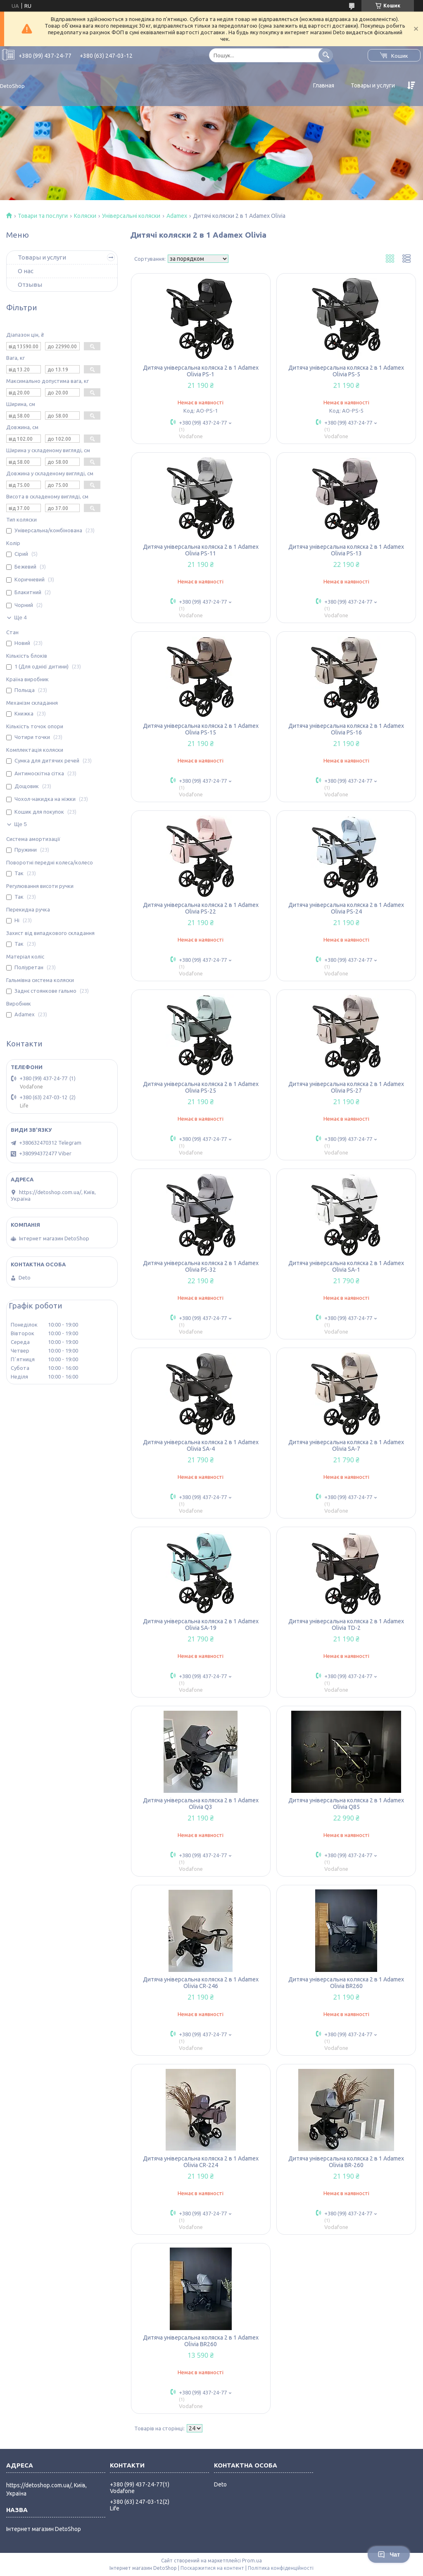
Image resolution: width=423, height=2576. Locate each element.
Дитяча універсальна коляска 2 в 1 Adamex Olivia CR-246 (201, 1982)
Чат (389, 2554)
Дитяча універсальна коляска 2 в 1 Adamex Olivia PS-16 (346, 729)
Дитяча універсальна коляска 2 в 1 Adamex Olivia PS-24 (346, 908)
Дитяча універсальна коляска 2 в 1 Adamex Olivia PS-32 (201, 1266)
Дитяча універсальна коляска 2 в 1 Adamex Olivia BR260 (346, 1982)
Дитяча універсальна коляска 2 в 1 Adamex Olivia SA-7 (346, 1445)
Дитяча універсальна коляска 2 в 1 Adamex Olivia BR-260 (346, 2161)
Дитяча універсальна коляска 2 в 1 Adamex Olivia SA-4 (201, 1445)
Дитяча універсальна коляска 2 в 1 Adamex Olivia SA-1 (346, 1266)
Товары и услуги (373, 85)
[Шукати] (325, 55)
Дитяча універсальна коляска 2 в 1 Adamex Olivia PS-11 (201, 550)
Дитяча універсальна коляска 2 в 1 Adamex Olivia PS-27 (346, 1087)
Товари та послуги (43, 216)
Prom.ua (252, 2560)
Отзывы (30, 284)
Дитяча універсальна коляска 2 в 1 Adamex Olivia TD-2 (346, 1624)
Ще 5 (20, 824)
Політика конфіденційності (281, 2568)
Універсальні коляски (131, 216)
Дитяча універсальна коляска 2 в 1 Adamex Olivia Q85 (346, 1803)
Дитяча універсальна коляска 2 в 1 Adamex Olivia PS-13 (346, 550)
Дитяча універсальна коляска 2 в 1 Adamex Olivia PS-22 (201, 908)
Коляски (85, 216)
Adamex (176, 216)
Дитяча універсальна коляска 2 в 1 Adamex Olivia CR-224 (201, 2161)
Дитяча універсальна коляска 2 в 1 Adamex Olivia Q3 (201, 1803)
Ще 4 (20, 617)
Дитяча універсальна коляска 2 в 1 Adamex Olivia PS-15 (201, 729)
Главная (323, 85)
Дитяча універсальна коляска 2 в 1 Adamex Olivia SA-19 (201, 1624)
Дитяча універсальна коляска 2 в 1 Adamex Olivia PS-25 (201, 1087)
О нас (25, 270)
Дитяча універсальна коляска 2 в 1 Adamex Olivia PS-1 (201, 371)
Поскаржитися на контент (212, 2568)
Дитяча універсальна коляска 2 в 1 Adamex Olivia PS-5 (346, 371)
